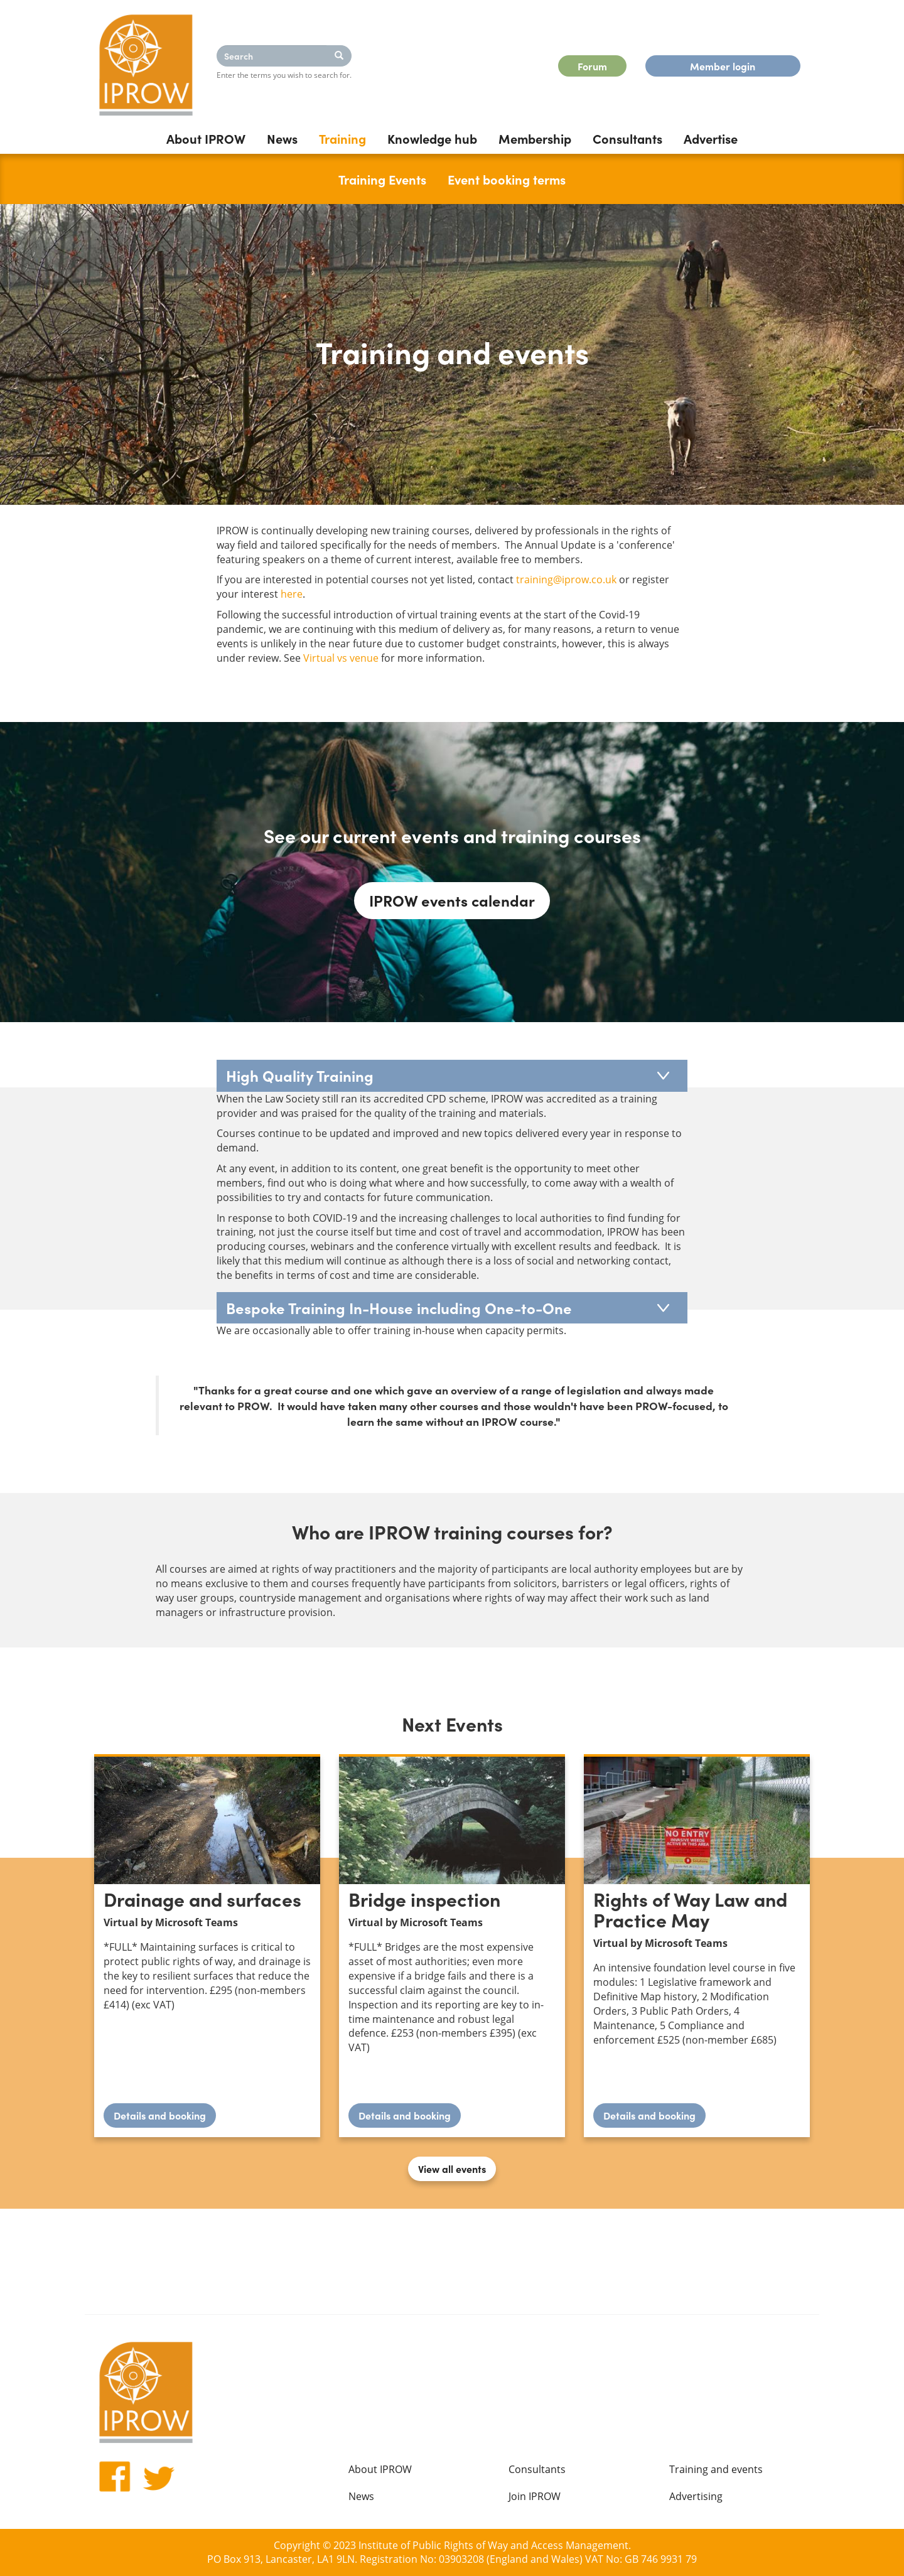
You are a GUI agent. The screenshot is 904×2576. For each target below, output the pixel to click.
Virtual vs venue (341, 658)
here (292, 594)
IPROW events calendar (452, 900)
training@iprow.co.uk (566, 579)
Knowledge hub (432, 138)
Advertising (696, 2496)
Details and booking (165, 2118)
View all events (452, 2168)
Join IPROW (534, 2496)
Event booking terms (507, 179)
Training (342, 138)
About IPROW (205, 138)
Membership (534, 138)
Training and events (716, 2469)
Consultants (627, 138)
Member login (722, 66)
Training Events (382, 179)
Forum (592, 66)
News (282, 138)
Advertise (711, 138)
